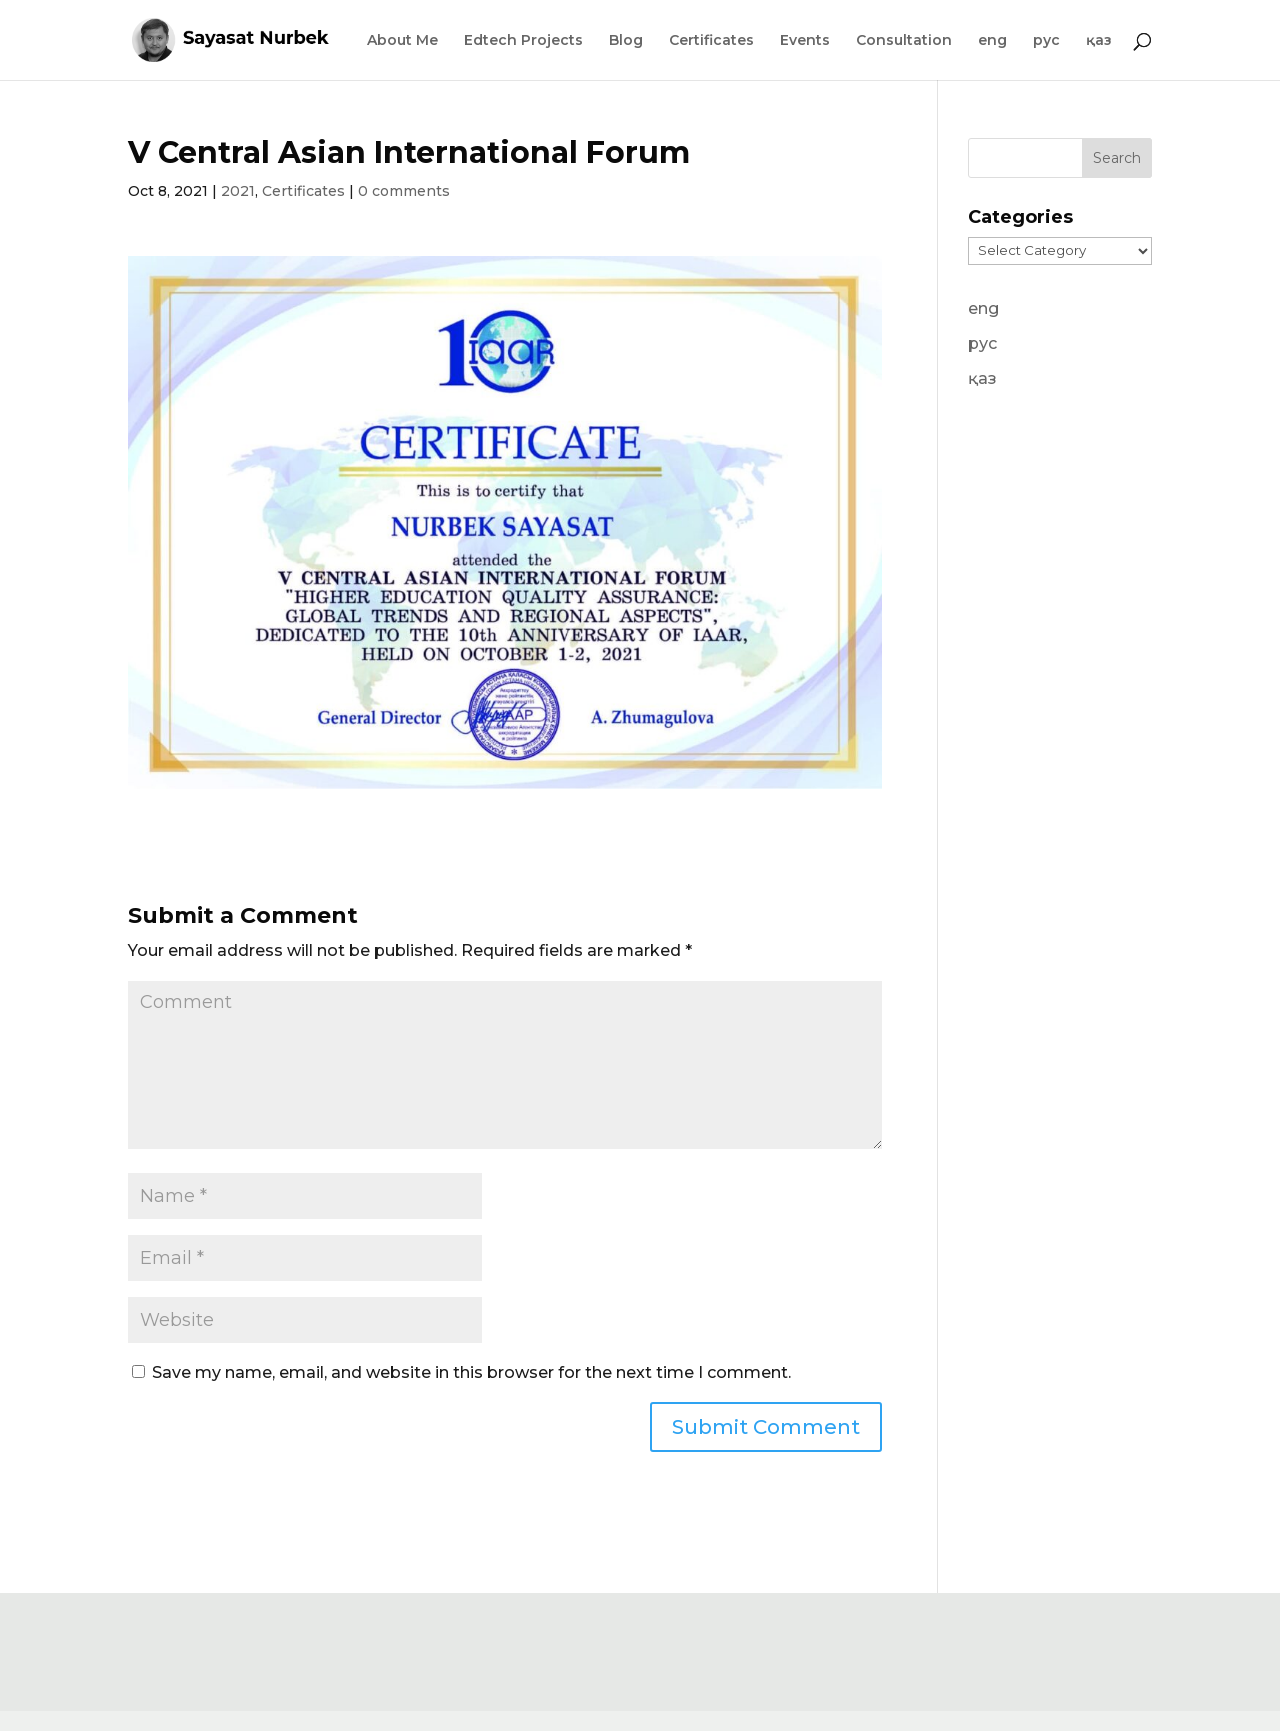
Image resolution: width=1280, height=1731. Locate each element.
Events (805, 41)
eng (992, 41)
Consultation (904, 41)
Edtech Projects (523, 41)
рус (1046, 41)
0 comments (404, 191)
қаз (1099, 41)
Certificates (711, 41)
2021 (238, 191)
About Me (402, 41)
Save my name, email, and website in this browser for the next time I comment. (471, 1372)
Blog (626, 41)
